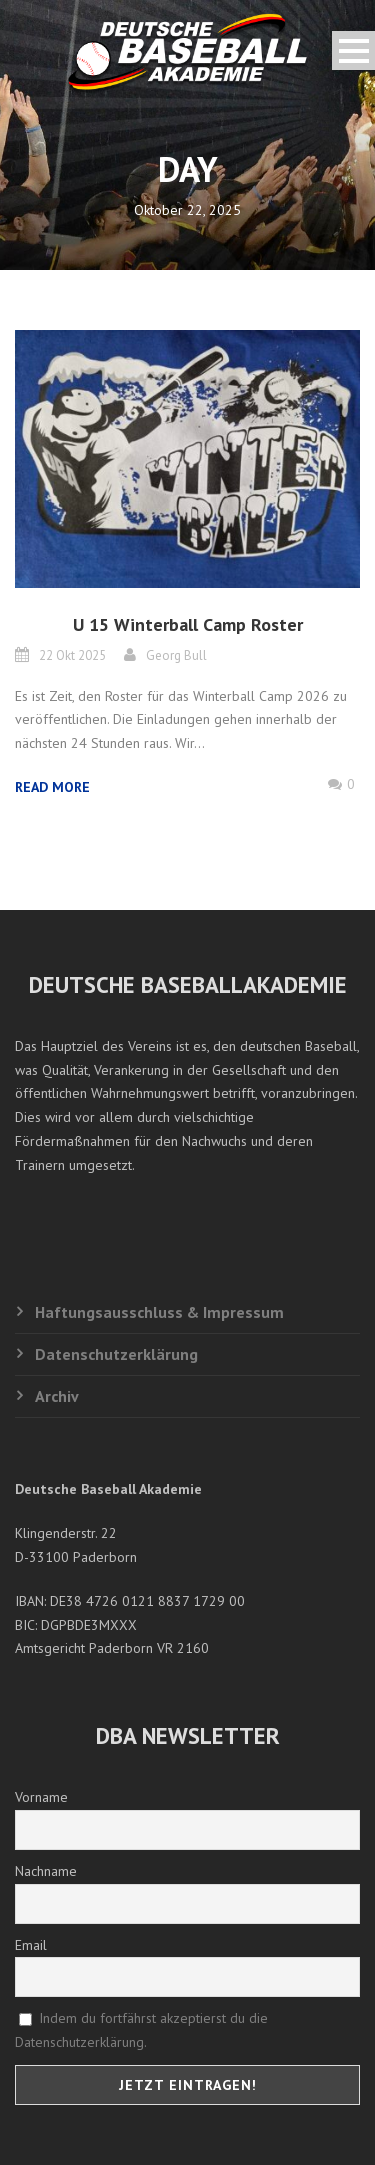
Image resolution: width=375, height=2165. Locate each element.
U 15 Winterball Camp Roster (188, 624)
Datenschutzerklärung (116, 1354)
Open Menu (353, 50)
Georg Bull (176, 655)
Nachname (46, 1871)
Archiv (57, 1396)
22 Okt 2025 (72, 655)
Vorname (41, 1797)
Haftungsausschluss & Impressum (159, 1312)
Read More (52, 787)
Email (31, 1945)
